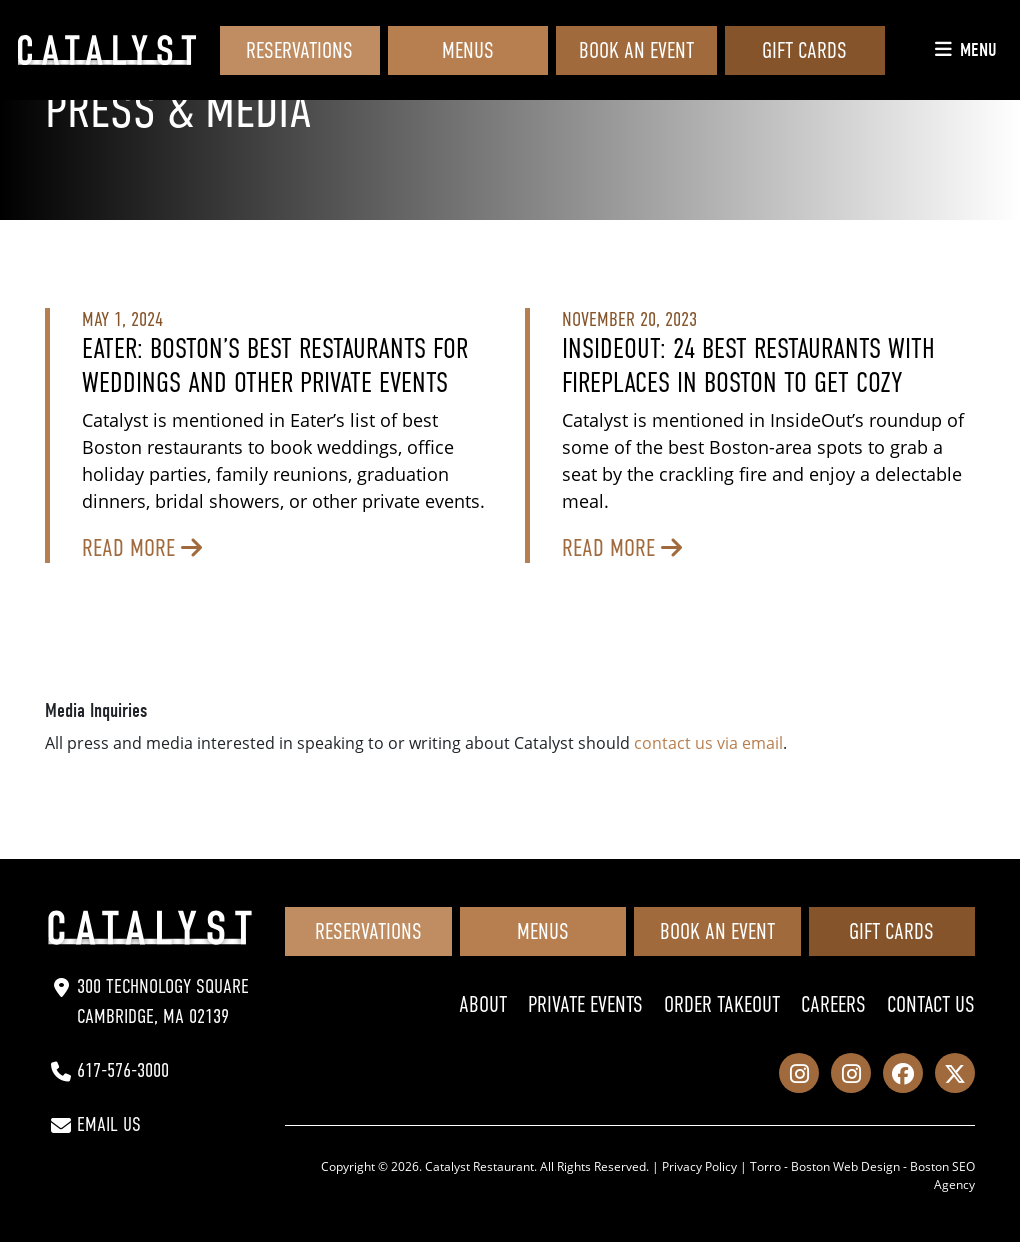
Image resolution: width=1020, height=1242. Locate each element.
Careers (833, 1004)
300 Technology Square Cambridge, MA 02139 (163, 1001)
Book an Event (636, 50)
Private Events (585, 1004)
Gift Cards (804, 50)
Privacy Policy (699, 1166)
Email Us (109, 1124)
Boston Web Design (845, 1166)
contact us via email (708, 743)
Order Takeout (722, 1004)
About (483, 1004)
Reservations (299, 50)
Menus (468, 50)
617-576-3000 (123, 1070)
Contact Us (931, 1004)
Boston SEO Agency (942, 1175)
